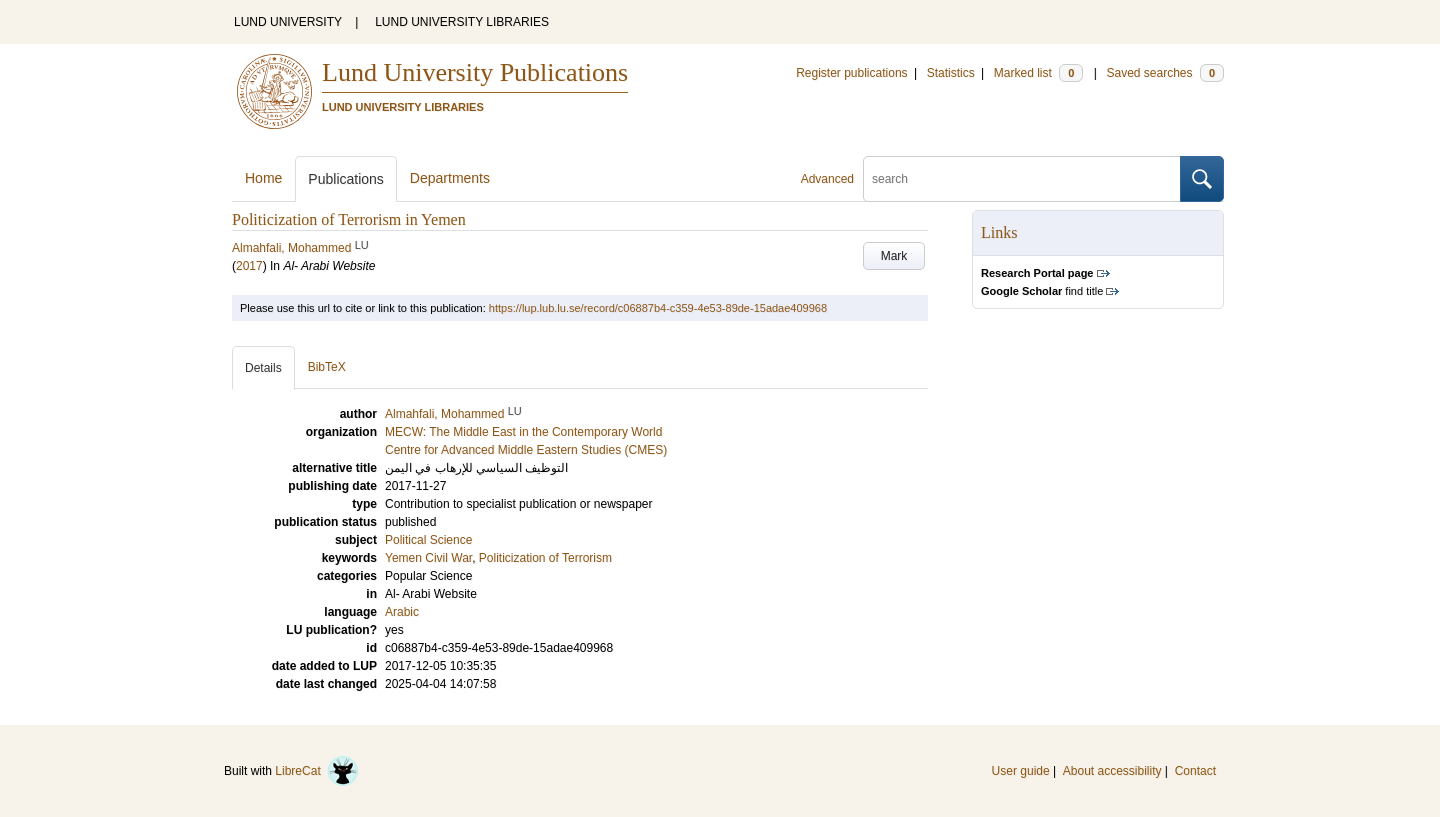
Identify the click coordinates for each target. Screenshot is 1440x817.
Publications (346, 179)
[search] (1022, 179)
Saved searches (1165, 73)
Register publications (851, 73)
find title (1042, 291)
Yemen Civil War (428, 558)
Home (263, 178)
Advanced (827, 179)
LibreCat (317, 771)
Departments (450, 178)
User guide (1021, 771)
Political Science (428, 540)
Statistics (951, 73)
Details (263, 368)
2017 (249, 266)
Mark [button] (894, 256)
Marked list (1038, 73)
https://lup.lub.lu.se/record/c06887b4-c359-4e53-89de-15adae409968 (658, 308)
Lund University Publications (475, 72)
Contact (1195, 771)
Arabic (402, 612)
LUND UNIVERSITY (288, 22)
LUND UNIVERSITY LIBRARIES (462, 22)
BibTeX (327, 367)
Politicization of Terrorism (545, 558)
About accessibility (1112, 771)
